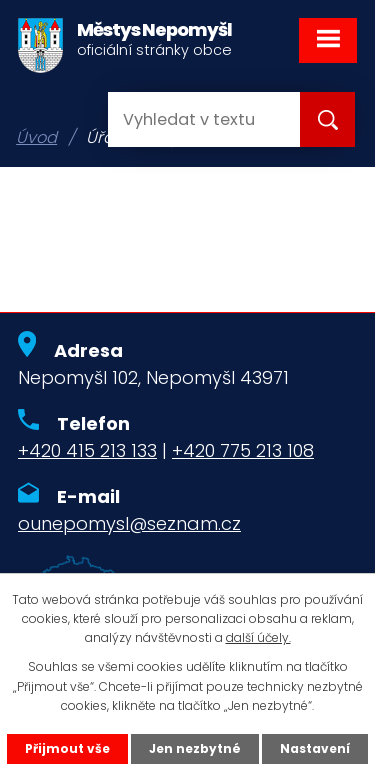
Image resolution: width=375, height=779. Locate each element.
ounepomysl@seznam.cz (129, 523)
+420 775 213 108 (243, 450)
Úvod (36, 137)
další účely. (258, 637)
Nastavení (315, 748)
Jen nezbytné (195, 748)
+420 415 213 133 (87, 450)
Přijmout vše (67, 748)
